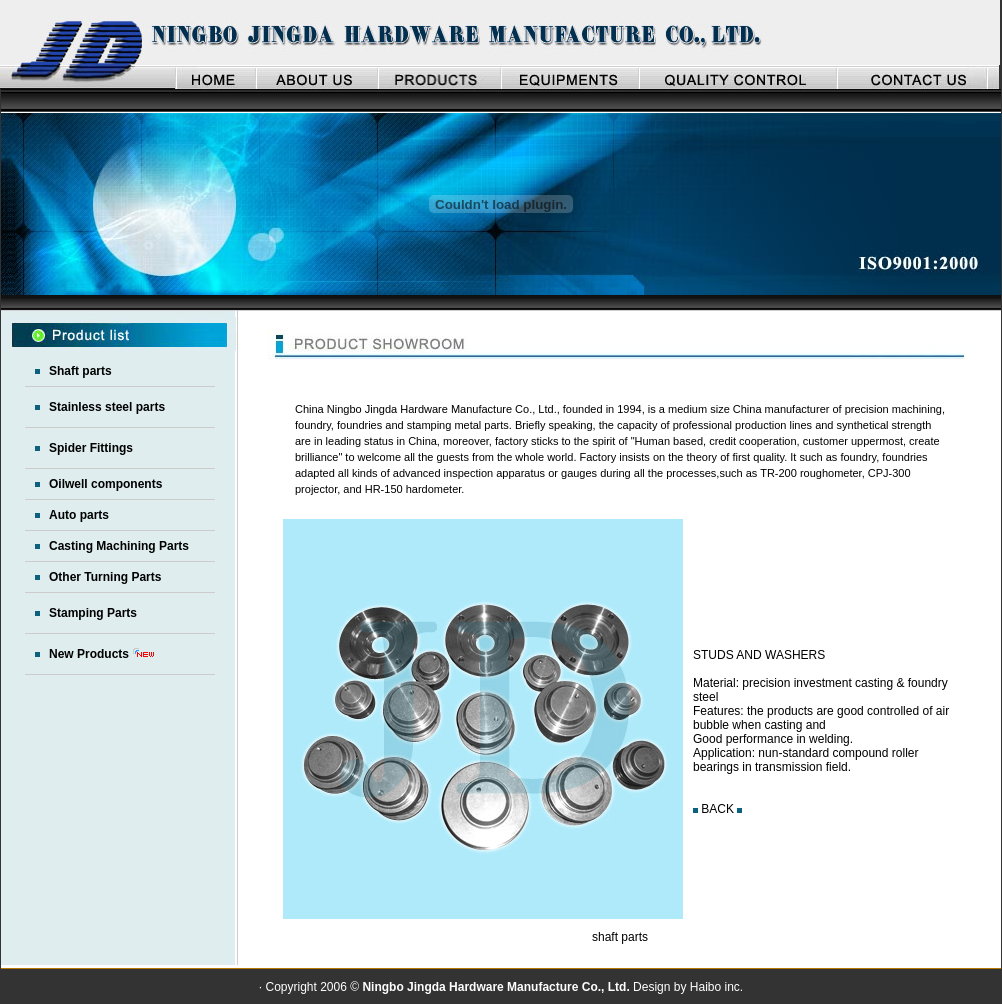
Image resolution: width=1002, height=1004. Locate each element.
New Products (89, 654)
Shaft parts (80, 371)
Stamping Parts (93, 613)
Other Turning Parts (105, 577)
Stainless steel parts (107, 407)
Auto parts (79, 515)
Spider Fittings (91, 448)
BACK (717, 809)
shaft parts (620, 937)
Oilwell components (105, 484)
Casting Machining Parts (119, 546)
